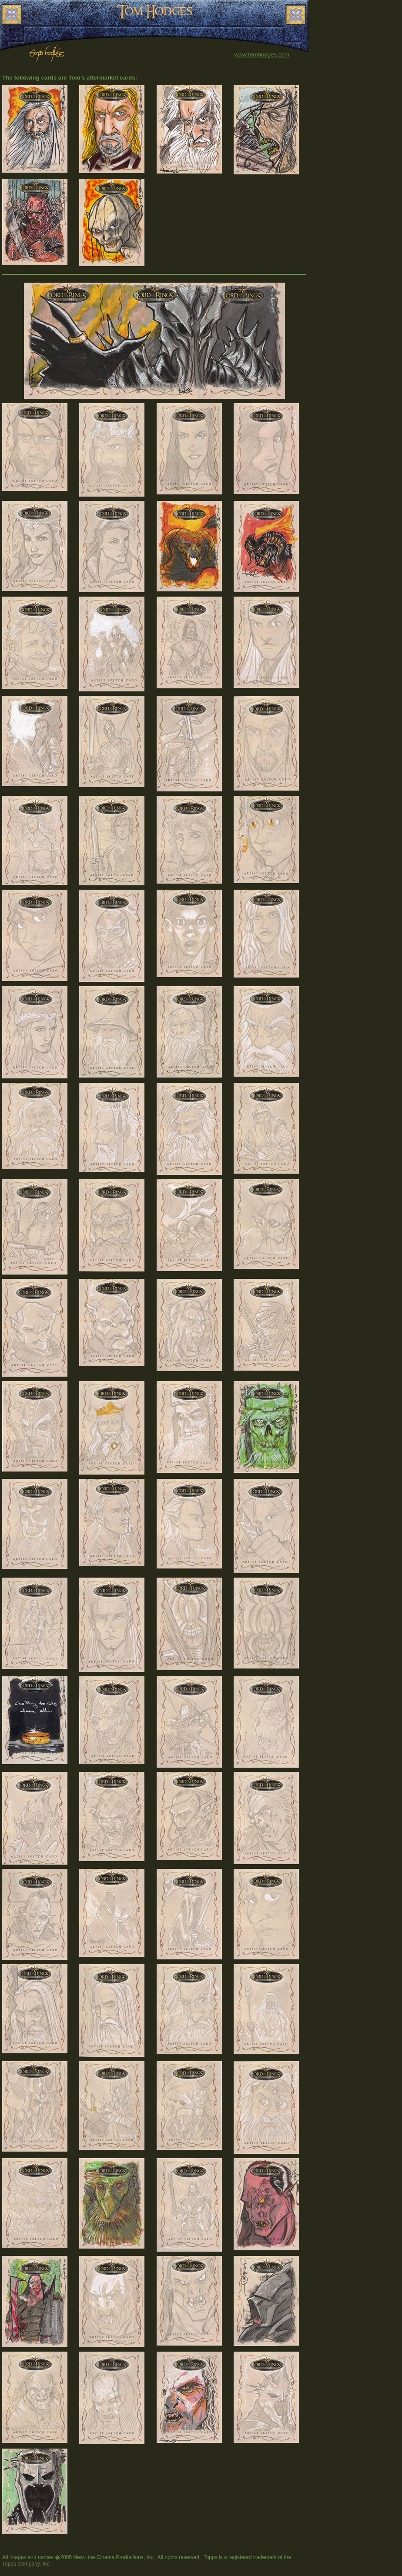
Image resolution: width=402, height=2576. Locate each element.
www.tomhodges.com (261, 54)
